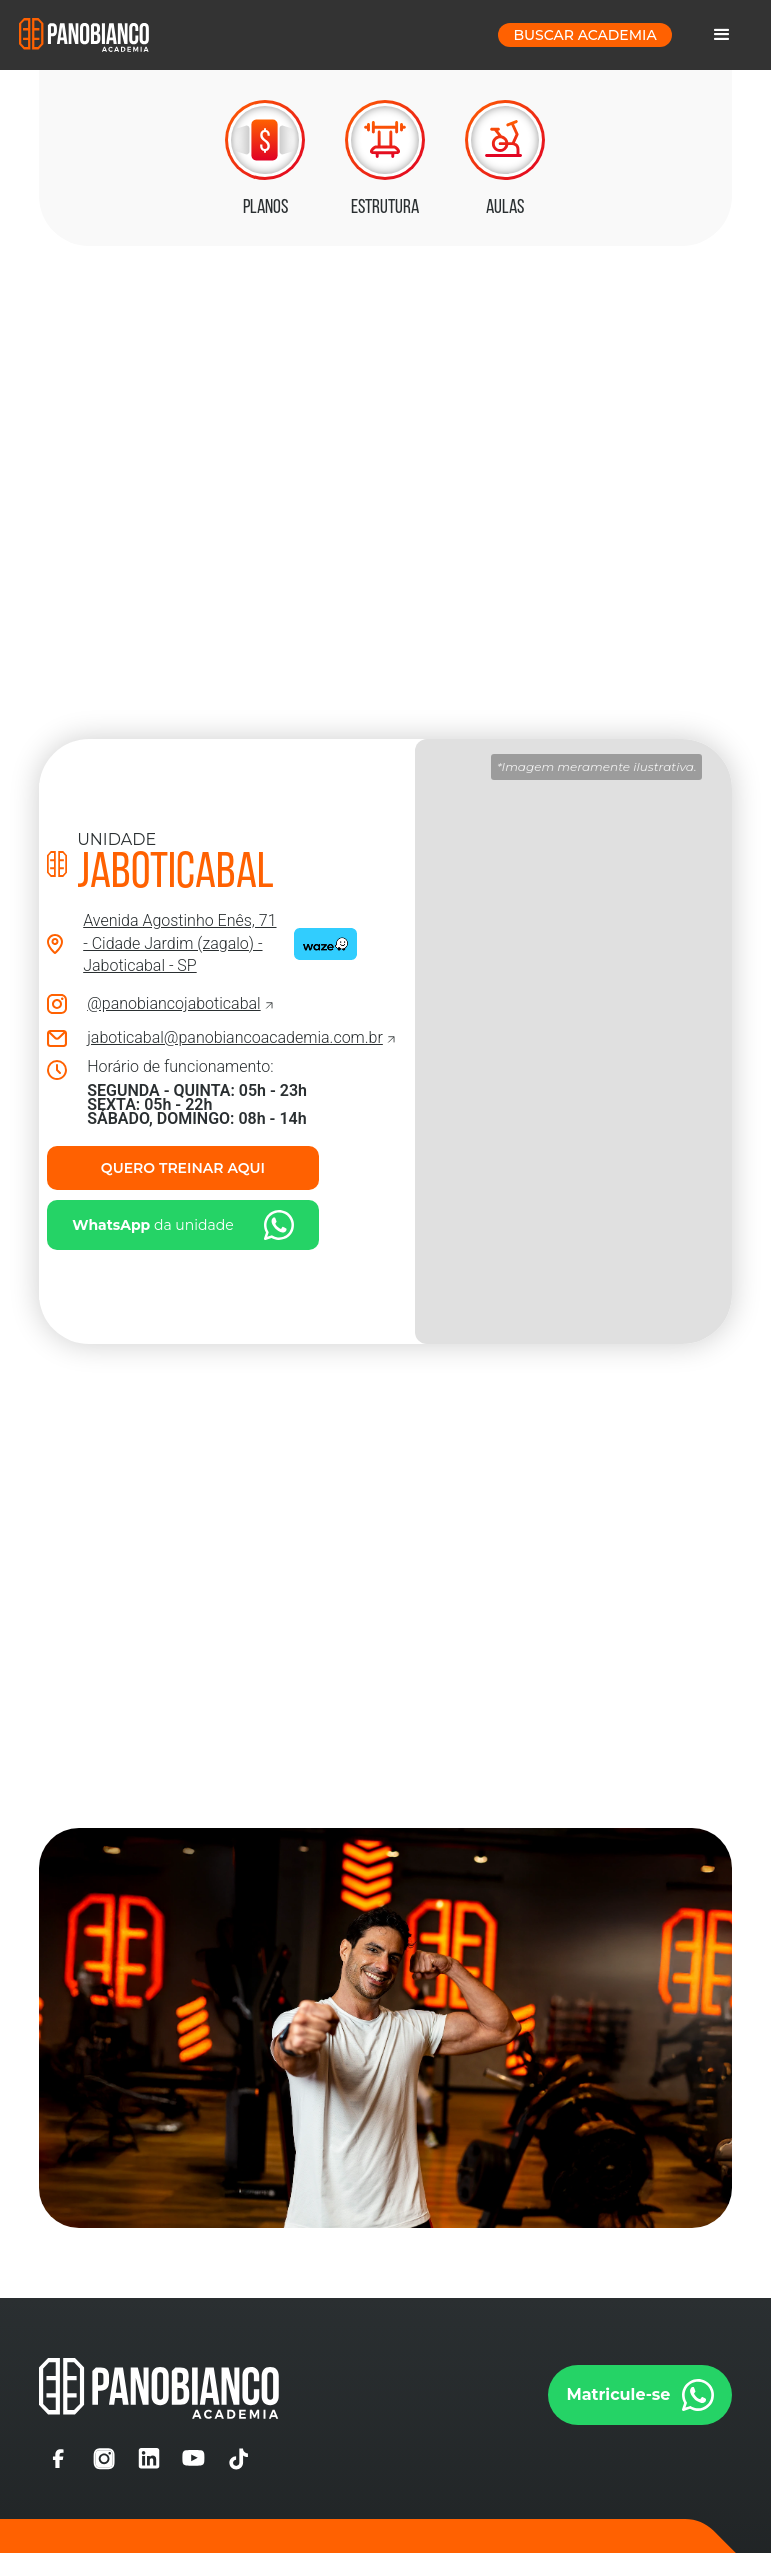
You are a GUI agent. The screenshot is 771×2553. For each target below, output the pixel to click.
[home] (84, 34)
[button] (722, 35)
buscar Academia (584, 35)
